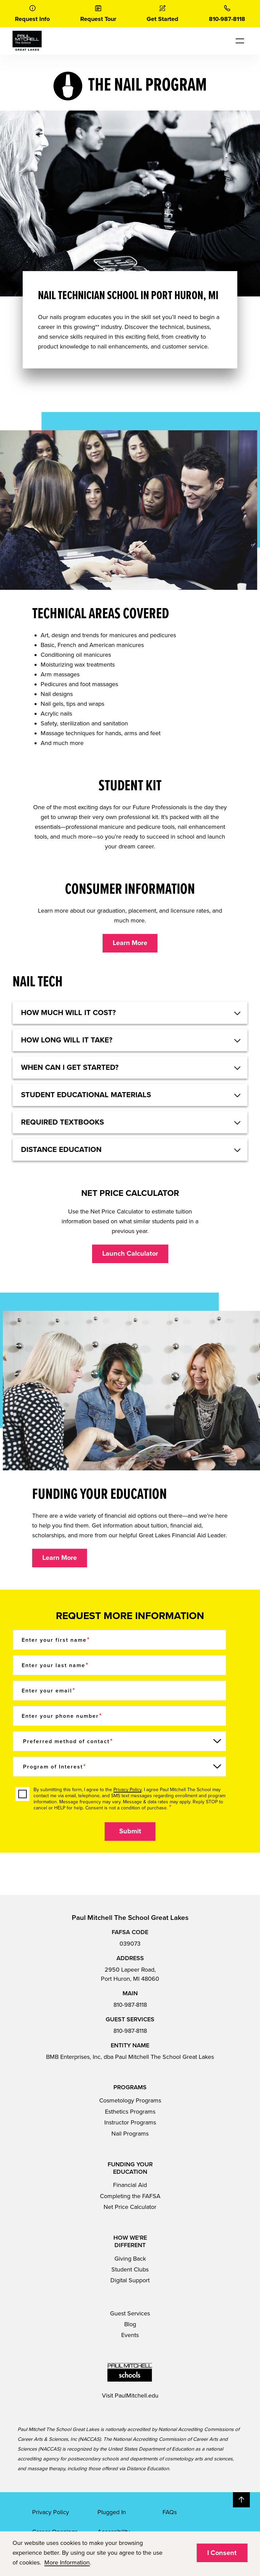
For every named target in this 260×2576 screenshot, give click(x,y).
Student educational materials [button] (86, 1094)
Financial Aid (130, 2185)
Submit (130, 1831)
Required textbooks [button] (62, 1122)
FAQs (169, 2512)
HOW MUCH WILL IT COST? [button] (68, 1012)
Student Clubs (130, 2269)
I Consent (222, 2553)
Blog (130, 2324)
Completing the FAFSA (130, 2196)
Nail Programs (130, 2133)
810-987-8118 (130, 2004)
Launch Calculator (130, 1254)
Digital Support (130, 2280)
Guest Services (130, 2313)
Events (130, 2335)
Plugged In (112, 2512)
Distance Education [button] (61, 1149)
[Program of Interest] (119, 1767)
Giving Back (130, 2258)
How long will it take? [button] (66, 1040)
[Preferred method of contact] (119, 1741)
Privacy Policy (127, 1789)
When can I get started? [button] (69, 1067)
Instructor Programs (130, 2122)
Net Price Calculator (130, 2207)
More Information (67, 2562)
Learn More (130, 943)
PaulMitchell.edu (136, 2395)
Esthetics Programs (130, 2111)
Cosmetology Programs (130, 2100)
